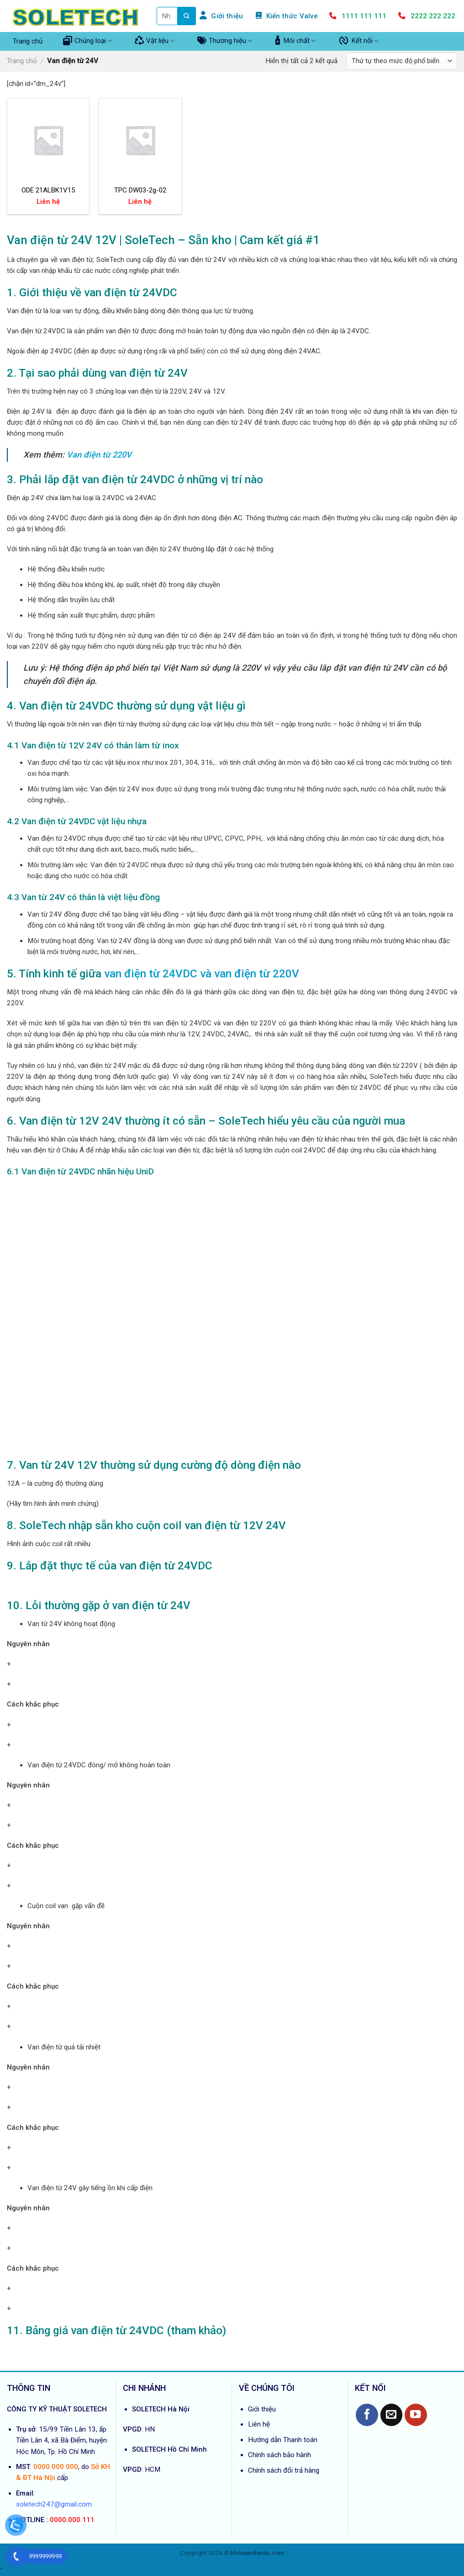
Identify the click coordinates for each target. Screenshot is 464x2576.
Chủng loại (87, 40)
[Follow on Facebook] (367, 2415)
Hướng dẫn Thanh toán (282, 2440)
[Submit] (187, 16)
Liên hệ (259, 2424)
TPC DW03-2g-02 (140, 190)
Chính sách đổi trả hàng (283, 2470)
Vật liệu (154, 40)
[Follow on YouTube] (416, 2415)
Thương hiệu (224, 40)
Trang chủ (27, 41)
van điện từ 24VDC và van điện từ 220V (201, 973)
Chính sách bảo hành (279, 2455)
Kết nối (358, 40)
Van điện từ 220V (99, 454)
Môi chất (295, 40)
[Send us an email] (391, 2415)
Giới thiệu (262, 2409)
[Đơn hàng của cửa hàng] (401, 61)
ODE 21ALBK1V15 (48, 190)
